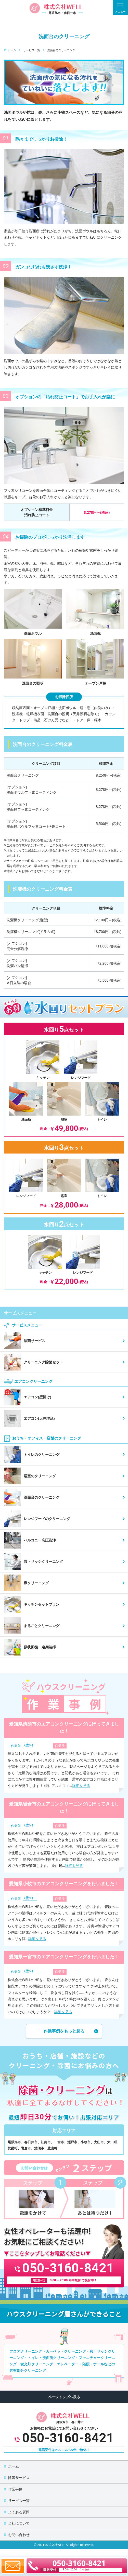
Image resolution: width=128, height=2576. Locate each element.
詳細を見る (81, 1785)
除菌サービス (19, 2477)
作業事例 (15, 2489)
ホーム (13, 2466)
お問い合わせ (19, 2534)
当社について (19, 2523)
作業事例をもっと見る (64, 2031)
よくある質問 (19, 2512)
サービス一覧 (19, 2500)
